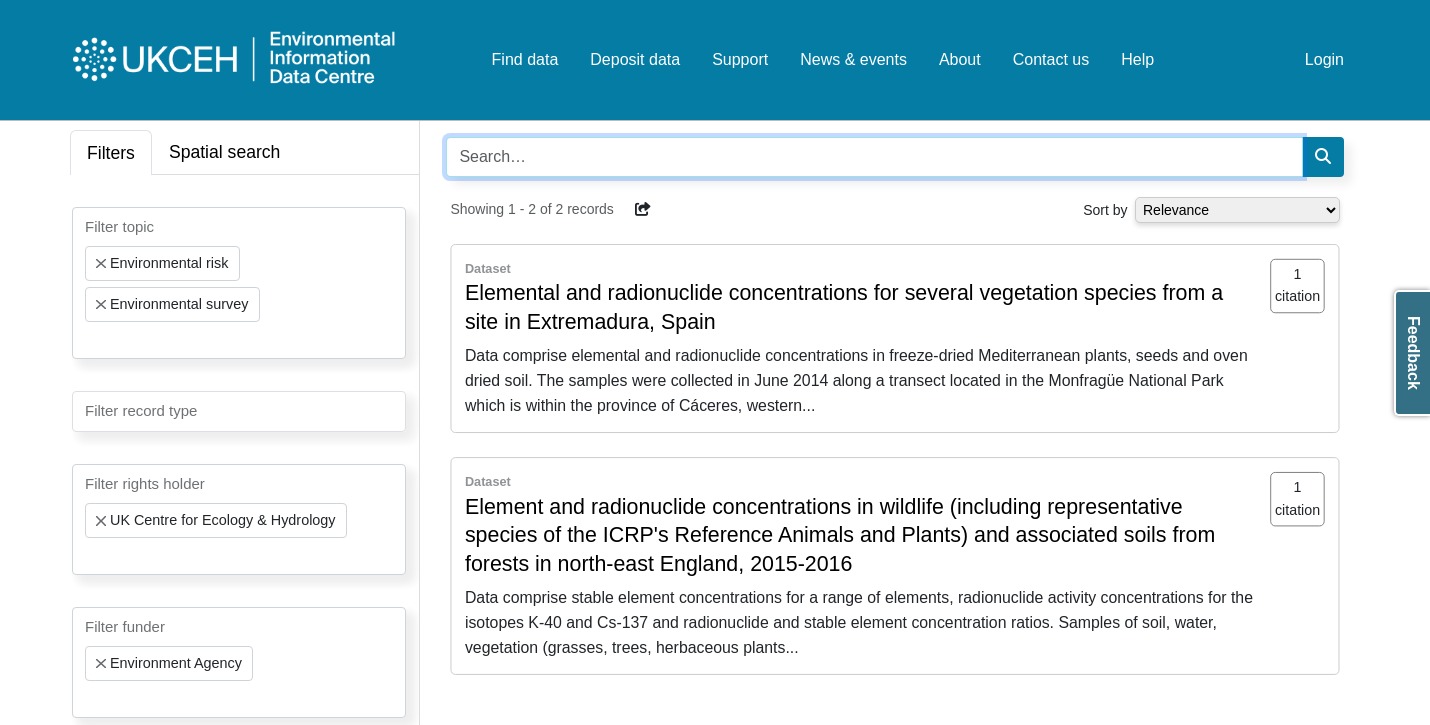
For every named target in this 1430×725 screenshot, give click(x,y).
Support (740, 59)
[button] (643, 209)
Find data (525, 59)
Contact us (1051, 59)
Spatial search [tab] (225, 152)
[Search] (1323, 157)
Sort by (1105, 210)
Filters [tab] (111, 153)
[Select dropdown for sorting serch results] (1237, 210)
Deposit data (635, 59)
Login (1324, 59)
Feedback (1413, 353)
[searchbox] (91, 340)
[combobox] (239, 283)
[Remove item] (101, 264)
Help (1137, 59)
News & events (853, 59)
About (960, 59)
